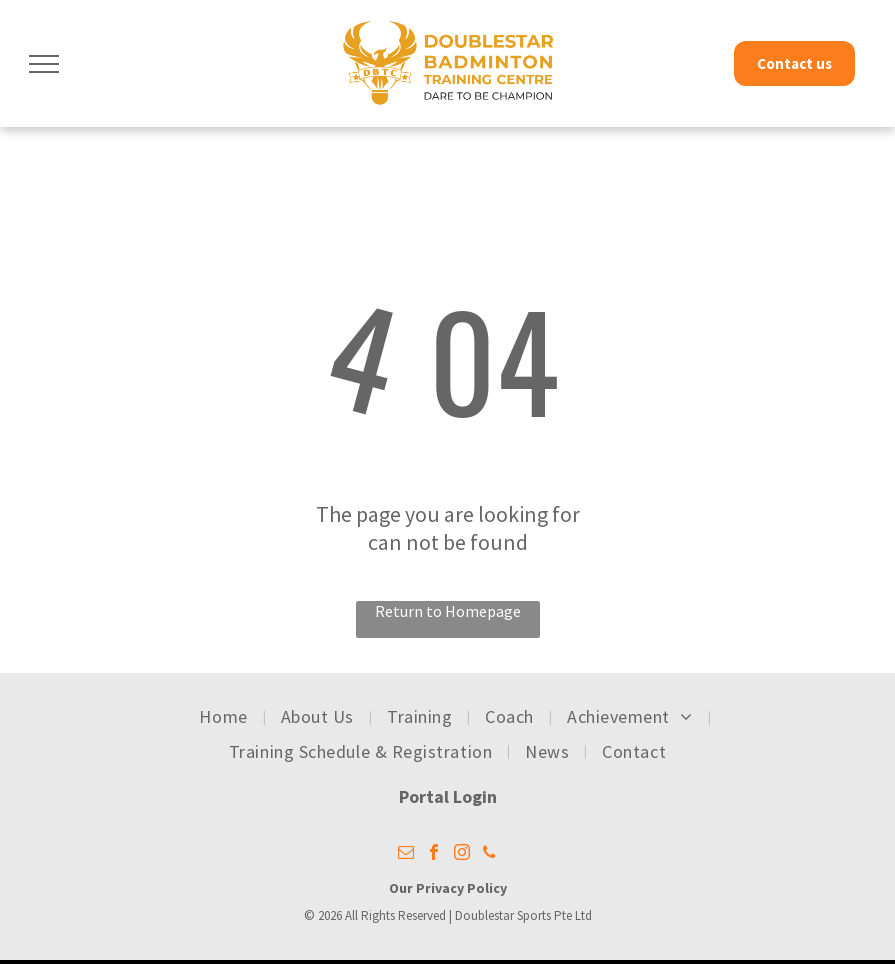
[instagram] (462, 854)
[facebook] (434, 854)
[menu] (44, 64)
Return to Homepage (448, 611)
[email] (406, 854)
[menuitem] (224, 717)
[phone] (490, 854)
